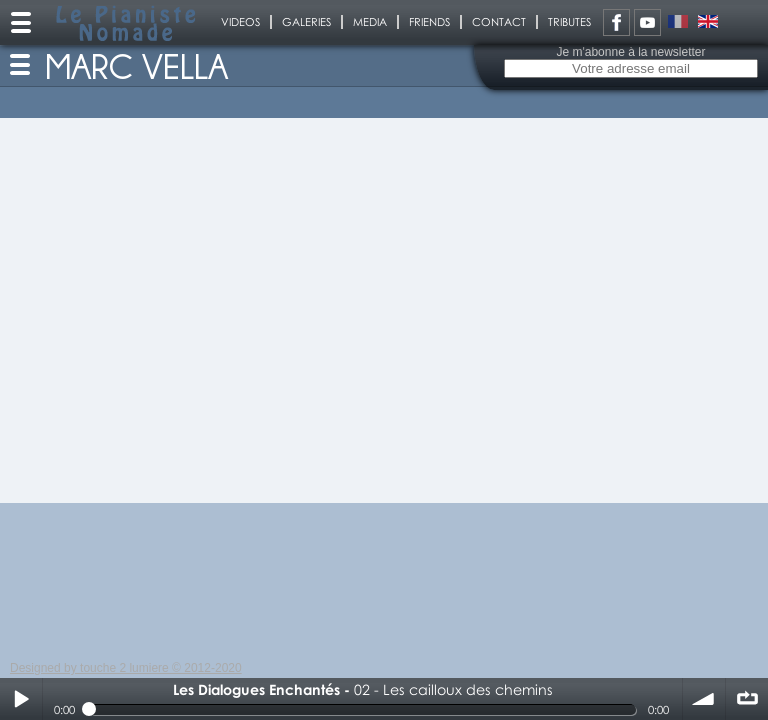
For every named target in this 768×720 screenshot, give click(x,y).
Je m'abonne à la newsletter (630, 52)
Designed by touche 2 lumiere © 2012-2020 (126, 668)
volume (704, 699)
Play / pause (21, 699)
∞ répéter (747, 699)
